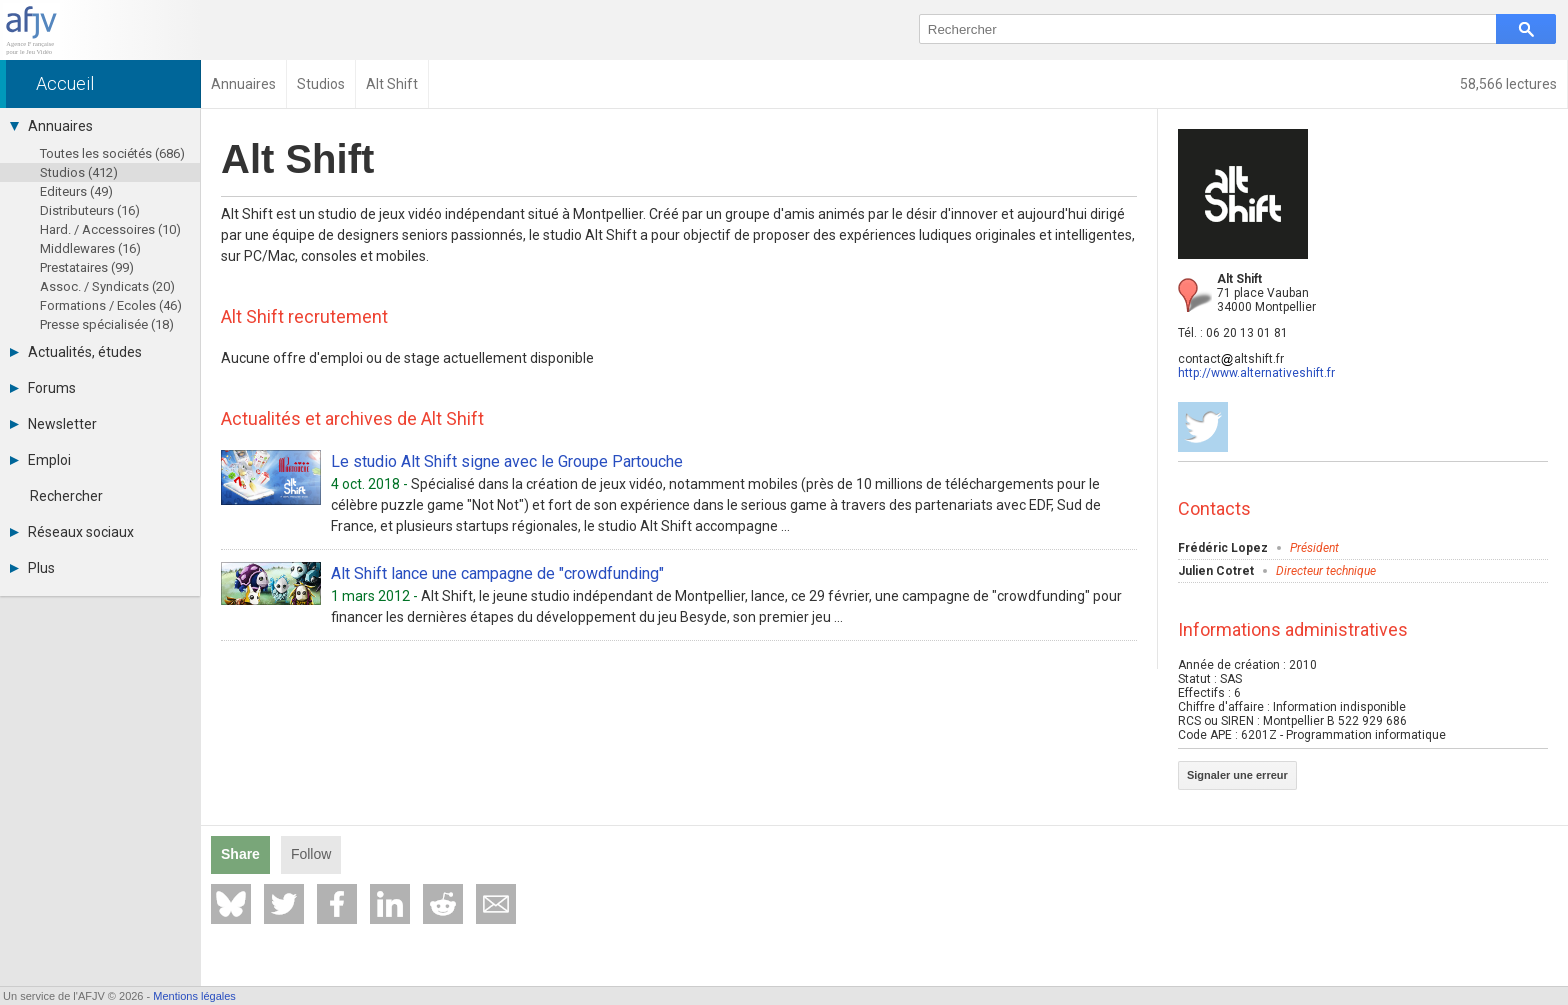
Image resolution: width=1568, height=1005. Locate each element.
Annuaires (51, 126)
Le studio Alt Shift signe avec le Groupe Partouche (507, 461)
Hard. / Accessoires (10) (110, 229)
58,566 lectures (1508, 84)
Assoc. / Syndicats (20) (107, 286)
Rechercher (66, 496)
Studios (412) (79, 172)
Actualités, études (76, 352)
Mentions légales (194, 996)
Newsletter (53, 424)
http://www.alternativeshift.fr (1256, 373)
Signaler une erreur (1237, 775)
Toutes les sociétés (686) (112, 153)
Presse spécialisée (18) (107, 324)
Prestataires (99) (87, 267)
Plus (32, 568)
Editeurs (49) (76, 191)
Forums (43, 388)
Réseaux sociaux (72, 532)
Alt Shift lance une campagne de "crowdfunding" (497, 573)
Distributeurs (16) (90, 210)
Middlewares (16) (90, 248)
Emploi (40, 460)
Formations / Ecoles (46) (111, 305)
